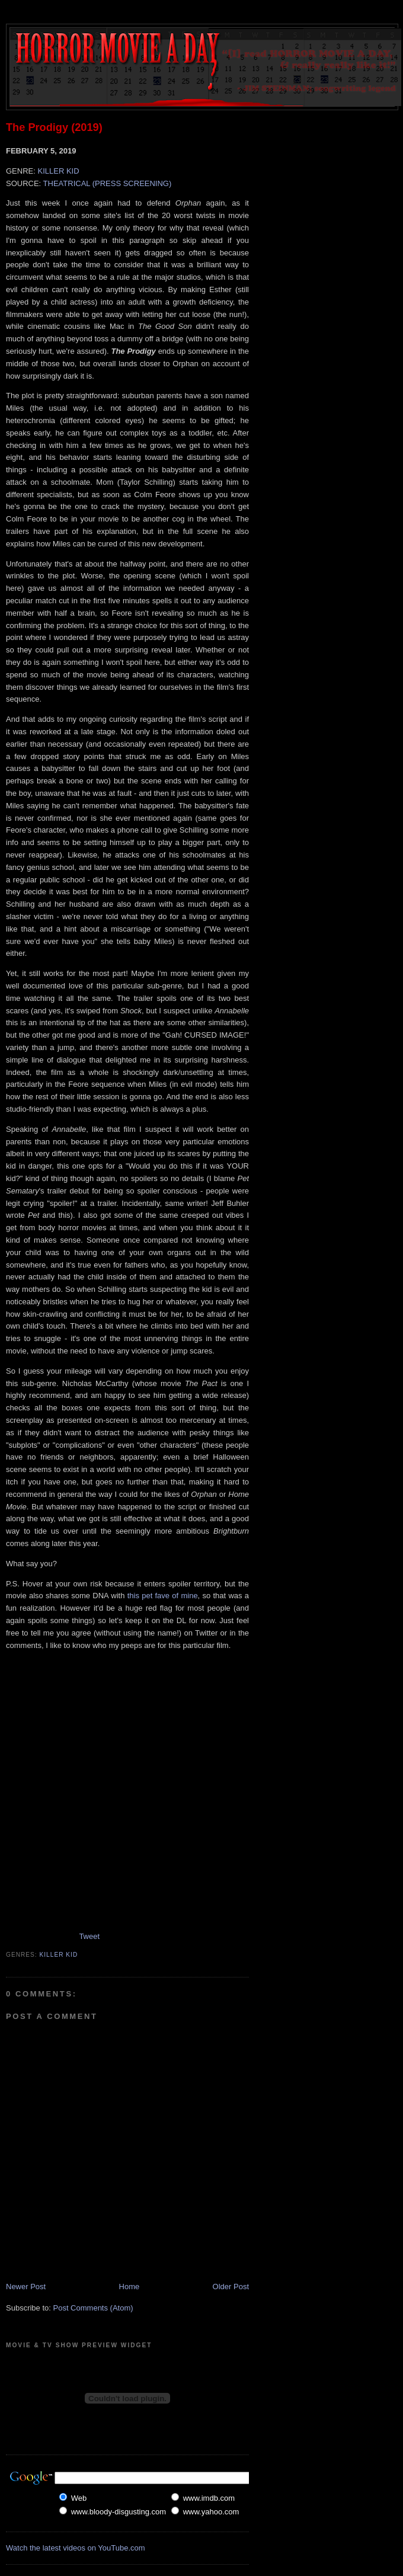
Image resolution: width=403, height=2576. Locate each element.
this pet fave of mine (162, 1595)
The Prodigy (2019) (54, 127)
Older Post (231, 2286)
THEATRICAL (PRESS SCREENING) (107, 183)
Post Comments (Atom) (93, 2307)
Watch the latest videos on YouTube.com (75, 2547)
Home (129, 2286)
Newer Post (26, 2286)
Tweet (89, 1936)
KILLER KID (58, 171)
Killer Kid (59, 1954)
